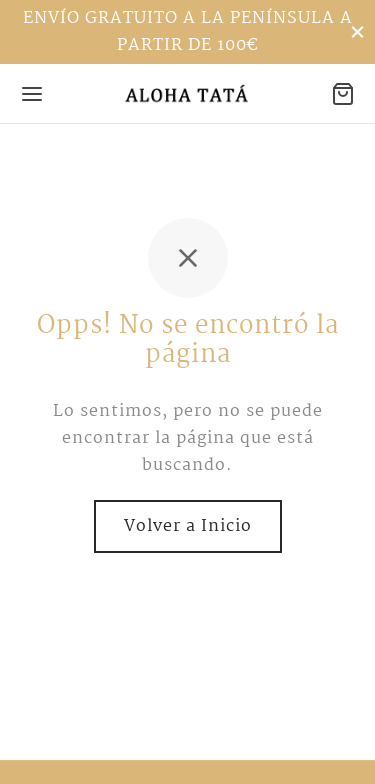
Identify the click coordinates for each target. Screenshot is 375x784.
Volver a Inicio (188, 526)
